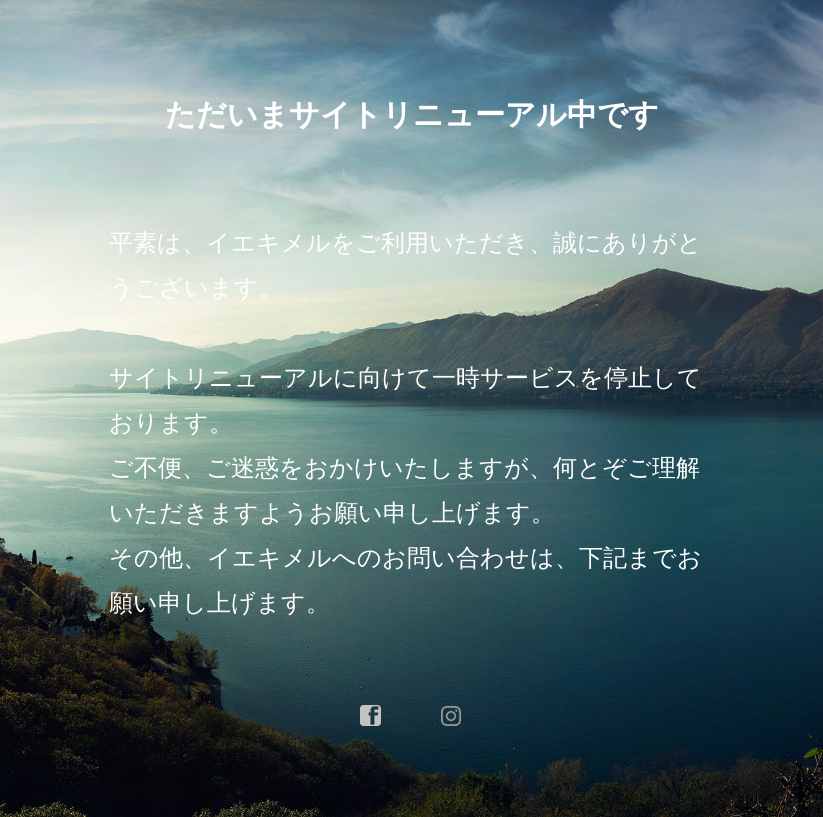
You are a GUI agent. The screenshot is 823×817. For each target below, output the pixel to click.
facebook (371, 716)
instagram (452, 716)
